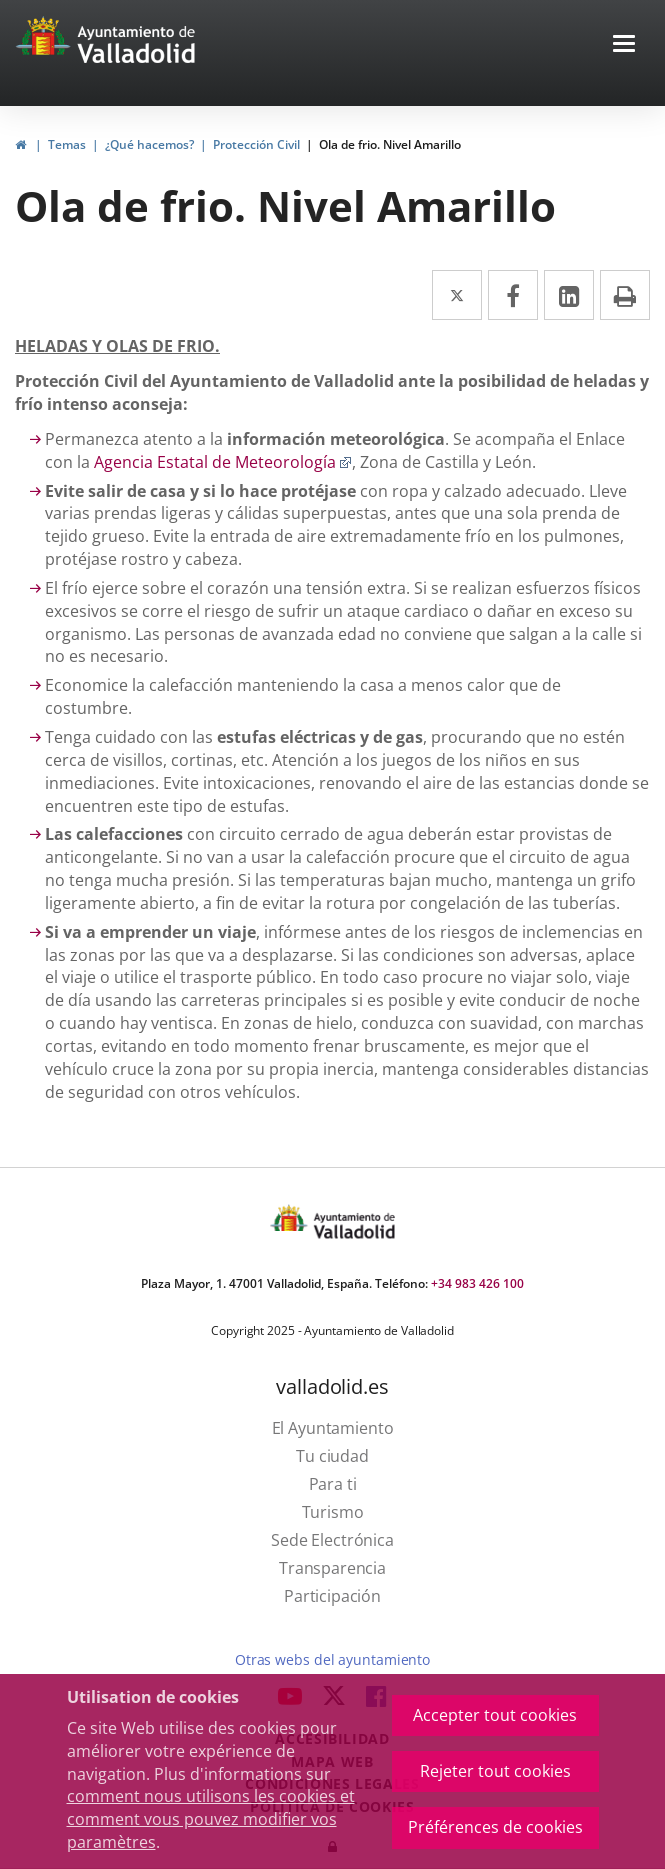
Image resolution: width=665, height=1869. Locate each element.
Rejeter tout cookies (495, 1771)
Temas (67, 144)
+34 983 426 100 (477, 1283)
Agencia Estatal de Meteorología (223, 462)
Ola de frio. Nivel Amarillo (390, 144)
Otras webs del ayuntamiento (332, 1659)
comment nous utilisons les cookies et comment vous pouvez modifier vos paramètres (211, 1819)
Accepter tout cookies (495, 1715)
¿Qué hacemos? (149, 144)
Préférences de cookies (495, 1827)
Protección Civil (256, 144)
